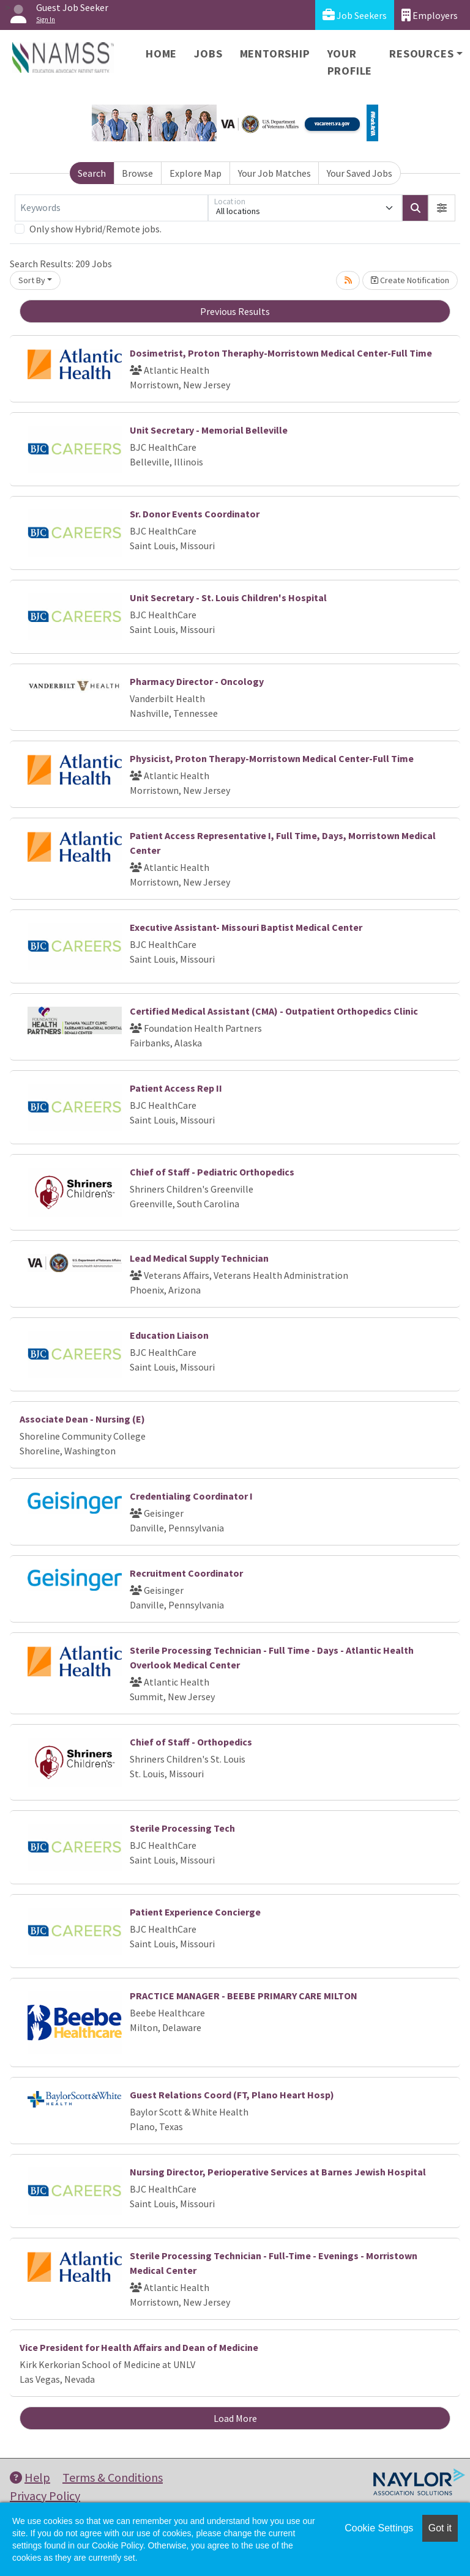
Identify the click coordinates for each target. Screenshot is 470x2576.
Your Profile (350, 62)
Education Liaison (169, 1335)
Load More (235, 2418)
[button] (441, 207)
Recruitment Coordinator (186, 1573)
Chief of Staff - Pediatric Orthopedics (212, 1172)
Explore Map (196, 173)
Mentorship (275, 53)
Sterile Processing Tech (182, 1828)
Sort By (31, 280)
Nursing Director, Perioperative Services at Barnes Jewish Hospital (278, 2172)
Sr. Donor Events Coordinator (194, 514)
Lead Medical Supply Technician (199, 1258)
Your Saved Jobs (359, 173)
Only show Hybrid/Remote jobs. (95, 229)
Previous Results (235, 311)
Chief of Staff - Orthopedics (191, 1742)
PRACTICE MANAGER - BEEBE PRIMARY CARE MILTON (243, 1995)
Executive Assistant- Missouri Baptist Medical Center (246, 927)
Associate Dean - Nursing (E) (82, 1419)
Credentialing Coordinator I (191, 1496)
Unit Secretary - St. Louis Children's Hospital (228, 597)
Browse (137, 173)
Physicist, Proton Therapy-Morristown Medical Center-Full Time (272, 758)
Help (30, 2477)
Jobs (208, 53)
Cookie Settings (379, 2528)
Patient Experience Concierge (195, 1912)
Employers (429, 15)
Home (161, 53)
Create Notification (410, 280)
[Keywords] (111, 207)
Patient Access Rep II (176, 1088)
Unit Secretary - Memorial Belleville (209, 430)
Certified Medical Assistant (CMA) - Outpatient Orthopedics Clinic (274, 1011)
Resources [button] (421, 53)
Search (92, 173)
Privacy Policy (45, 2495)
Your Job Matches (274, 173)
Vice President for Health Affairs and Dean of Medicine (139, 2347)
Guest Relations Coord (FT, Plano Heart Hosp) (232, 2095)
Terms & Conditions (112, 2477)
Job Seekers (355, 15)
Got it (440, 2528)
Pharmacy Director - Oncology (197, 681)
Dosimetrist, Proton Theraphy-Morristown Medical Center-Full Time (281, 353)
